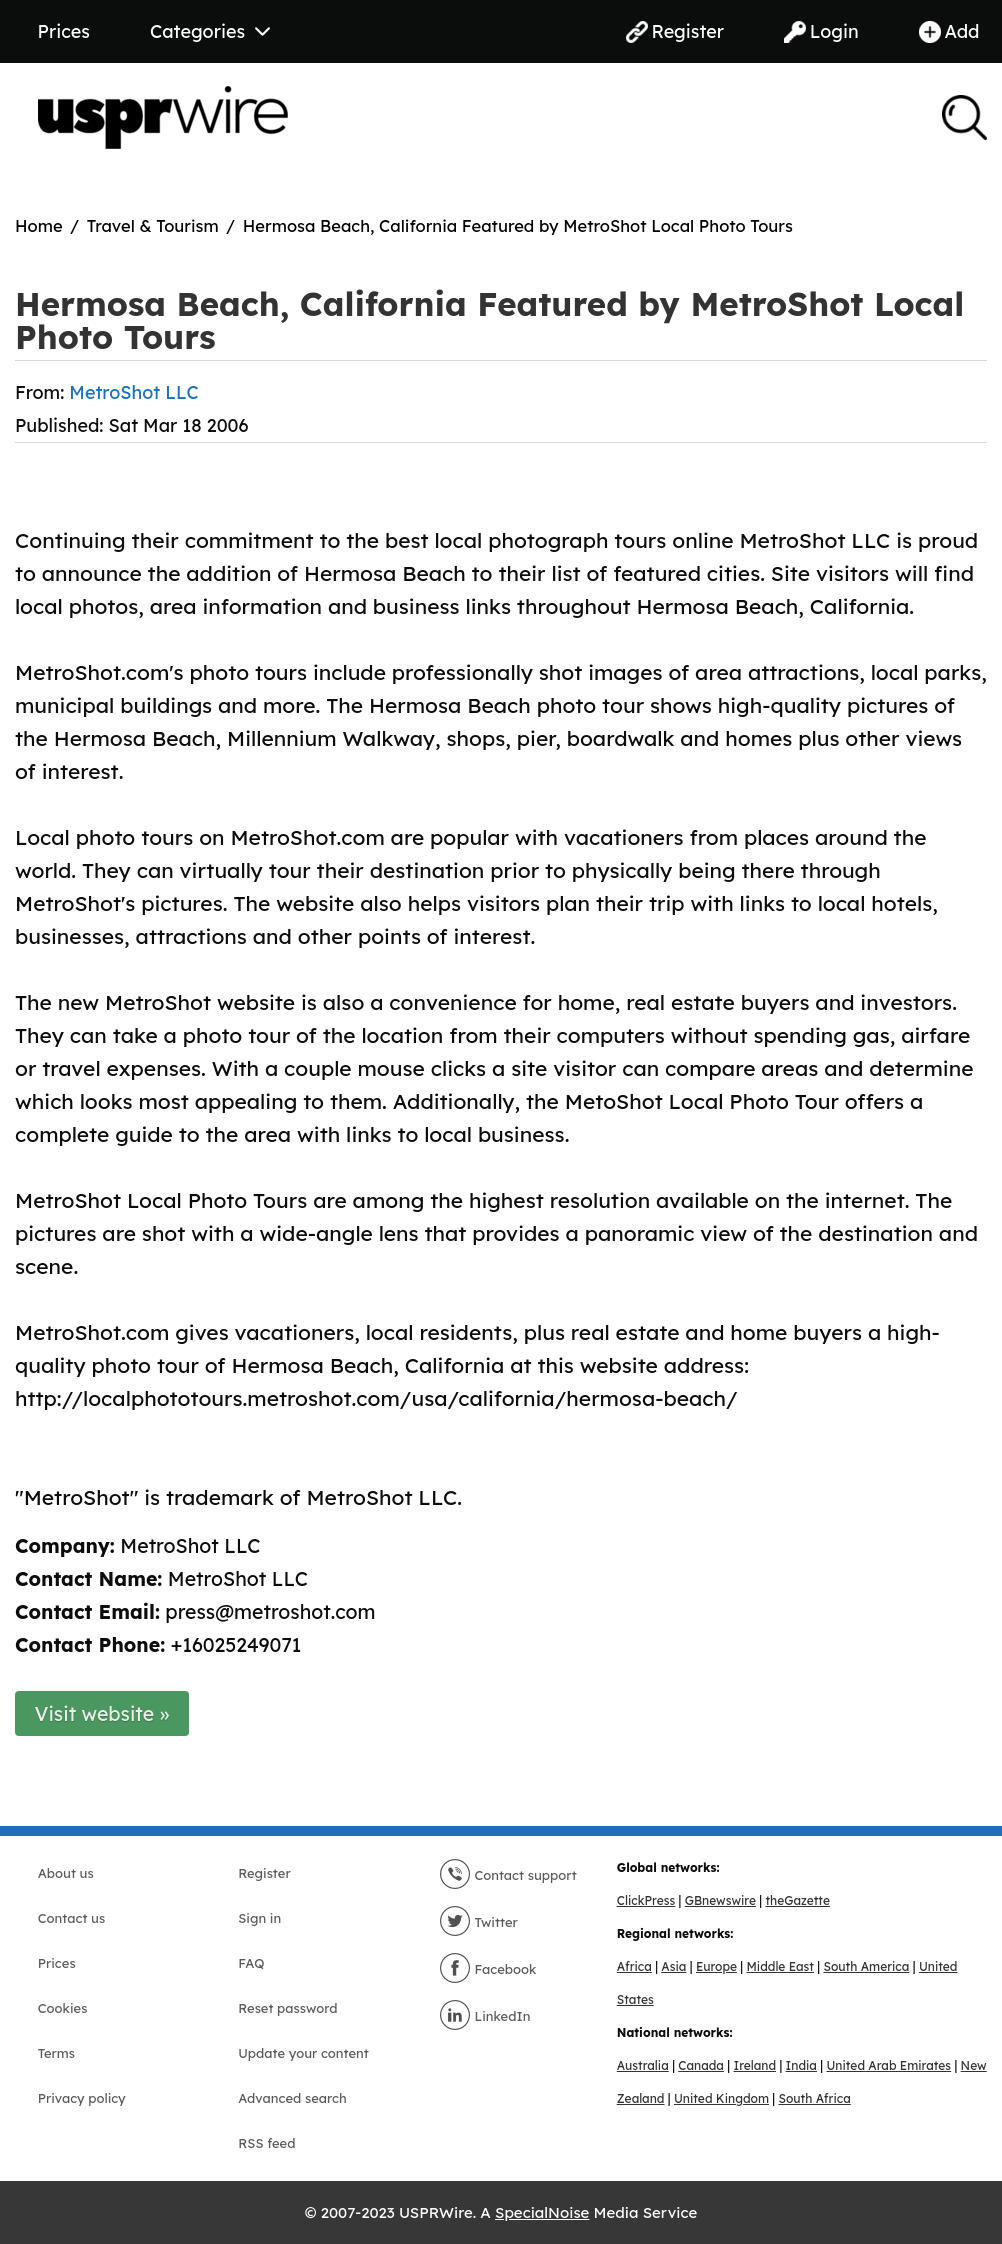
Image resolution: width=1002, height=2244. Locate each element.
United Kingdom (721, 2098)
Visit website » (102, 1713)
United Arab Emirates (888, 2065)
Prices (64, 31)
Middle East (780, 1966)
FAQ (251, 1963)
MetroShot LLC (133, 392)
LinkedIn (485, 2016)
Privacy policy (82, 2098)
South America (866, 1966)
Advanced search (292, 2098)
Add (949, 31)
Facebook (488, 1969)
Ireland (754, 2065)
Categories (210, 31)
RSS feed (266, 2143)
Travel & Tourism (153, 225)
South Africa (814, 2098)
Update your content (303, 2053)
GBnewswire (720, 1900)
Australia (643, 2065)
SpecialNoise (542, 2212)
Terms (56, 2053)
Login (821, 31)
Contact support (508, 1875)
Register (675, 31)
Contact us (71, 1918)
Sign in (259, 1918)
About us (66, 1873)
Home (39, 225)
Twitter (478, 1922)
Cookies (63, 2008)
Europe (716, 1966)
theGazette (797, 1900)
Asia (673, 1966)
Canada (701, 2065)
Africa (634, 1966)
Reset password (287, 2008)
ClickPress (646, 1900)
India (801, 2065)
